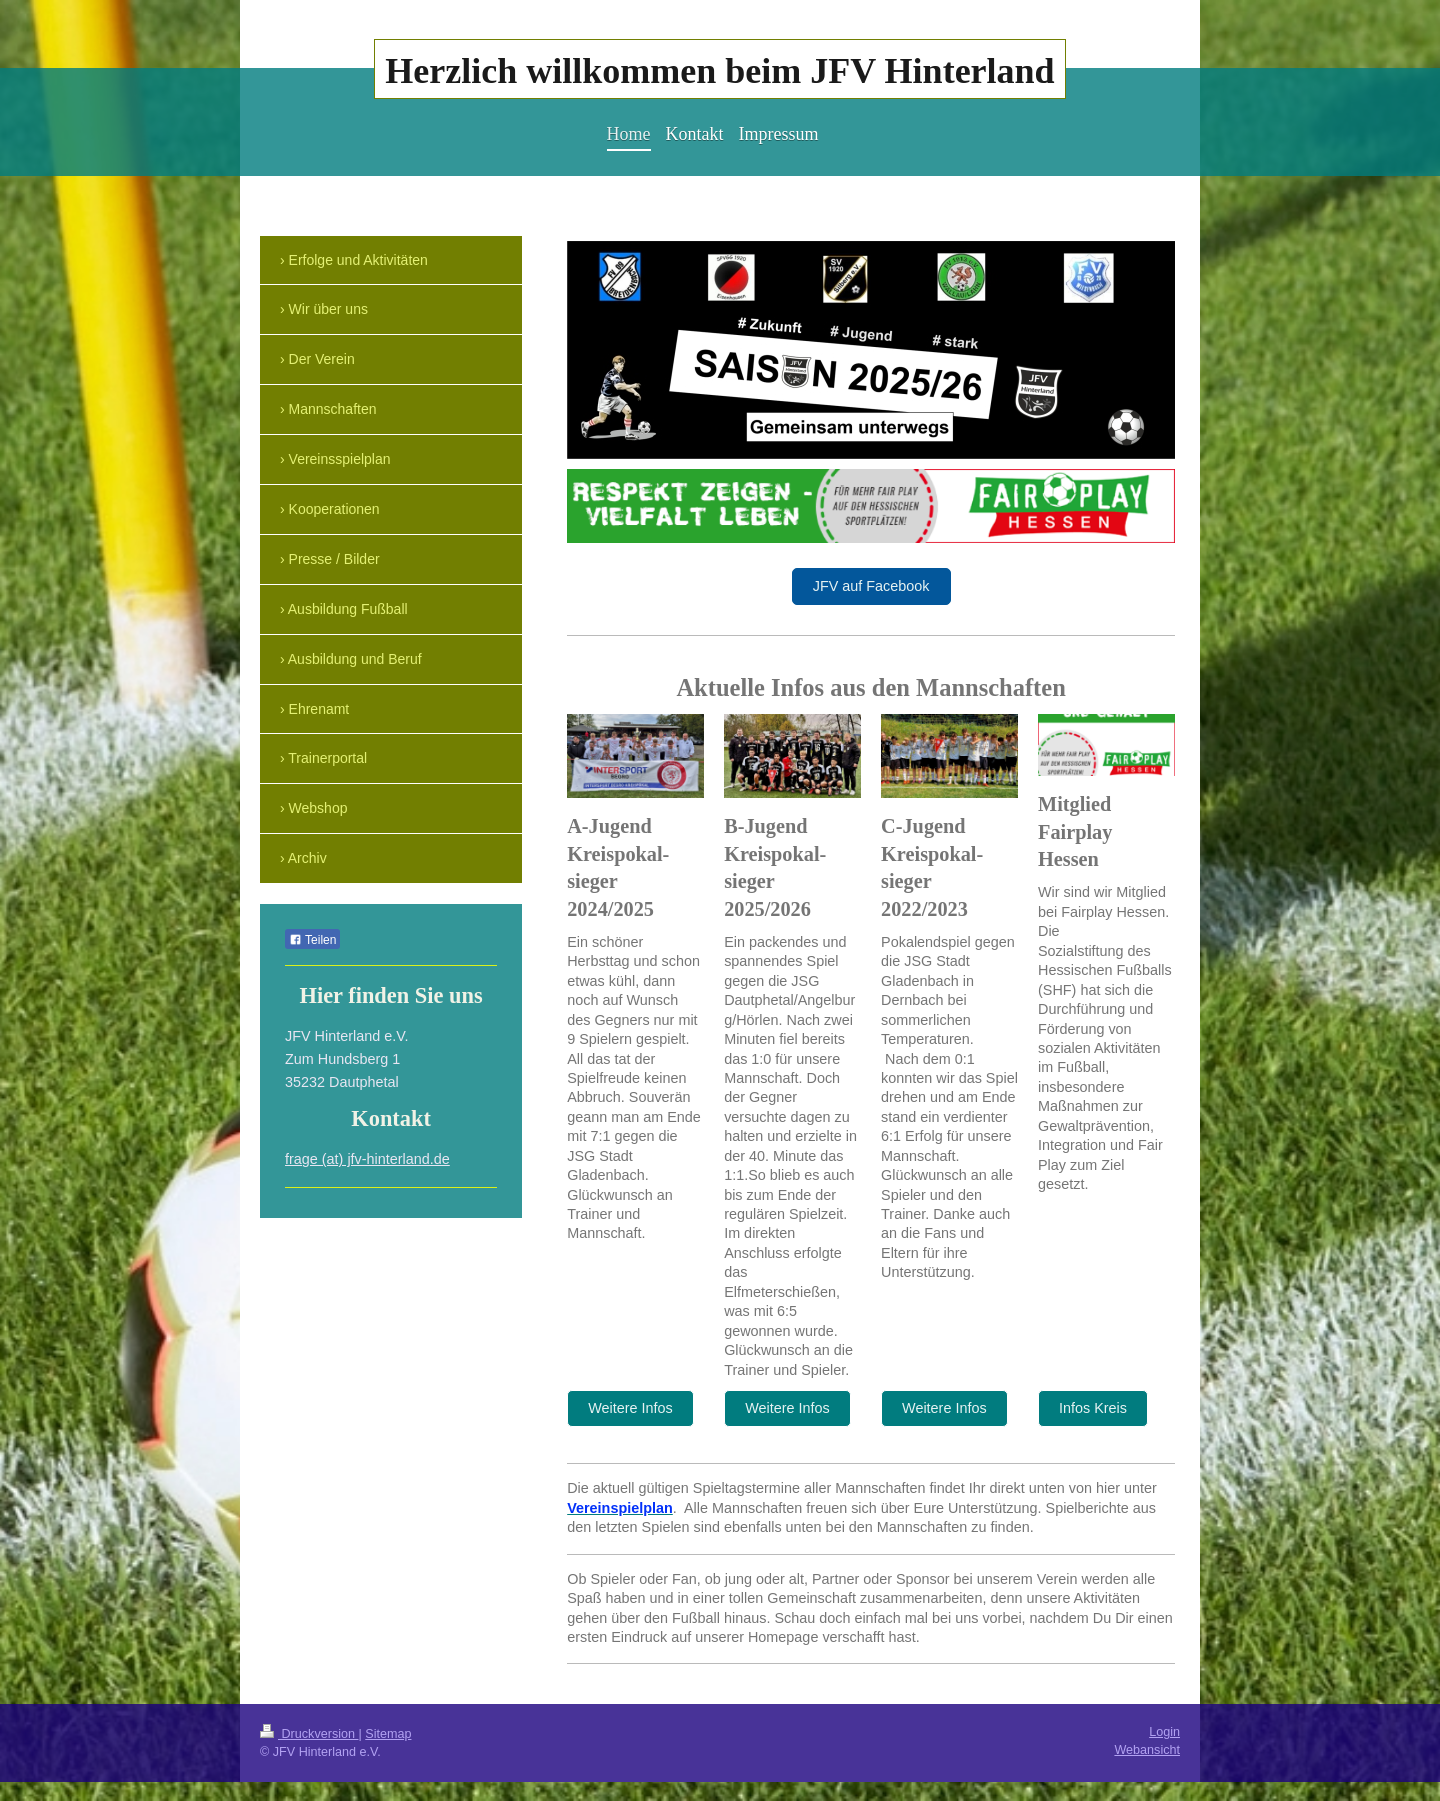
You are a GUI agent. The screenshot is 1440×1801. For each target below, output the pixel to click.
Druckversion (309, 1734)
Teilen (312, 940)
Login (1164, 1732)
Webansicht (1147, 1750)
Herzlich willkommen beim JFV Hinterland (719, 71)
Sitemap (388, 1734)
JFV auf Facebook (871, 586)
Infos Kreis (1093, 1408)
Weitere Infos (630, 1408)
